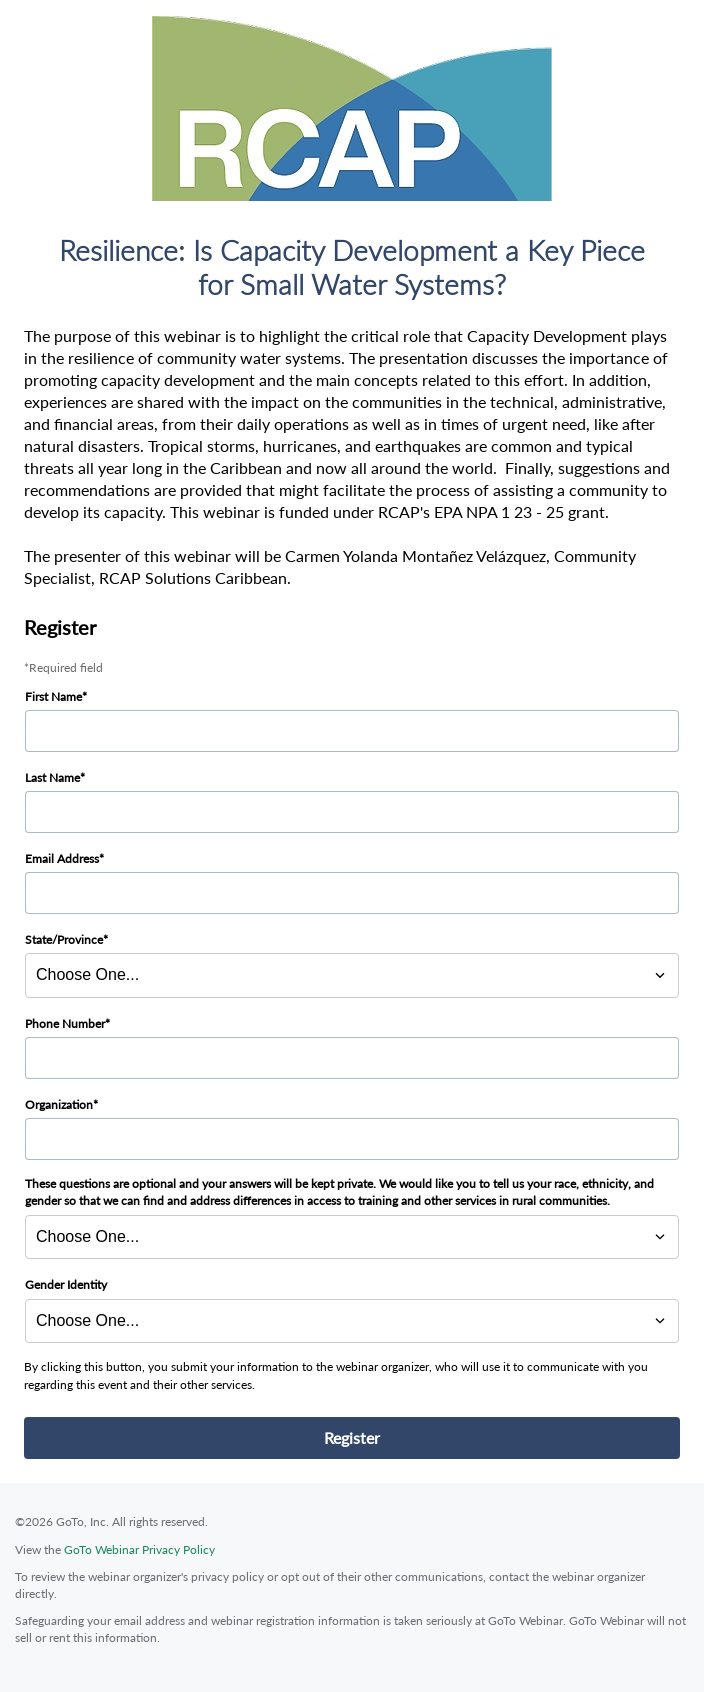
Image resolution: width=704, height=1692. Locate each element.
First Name (53, 696)
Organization (59, 1104)
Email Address (62, 858)
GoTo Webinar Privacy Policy (139, 1549)
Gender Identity (66, 1284)
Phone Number (65, 1023)
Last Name (52, 777)
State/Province (64, 939)
